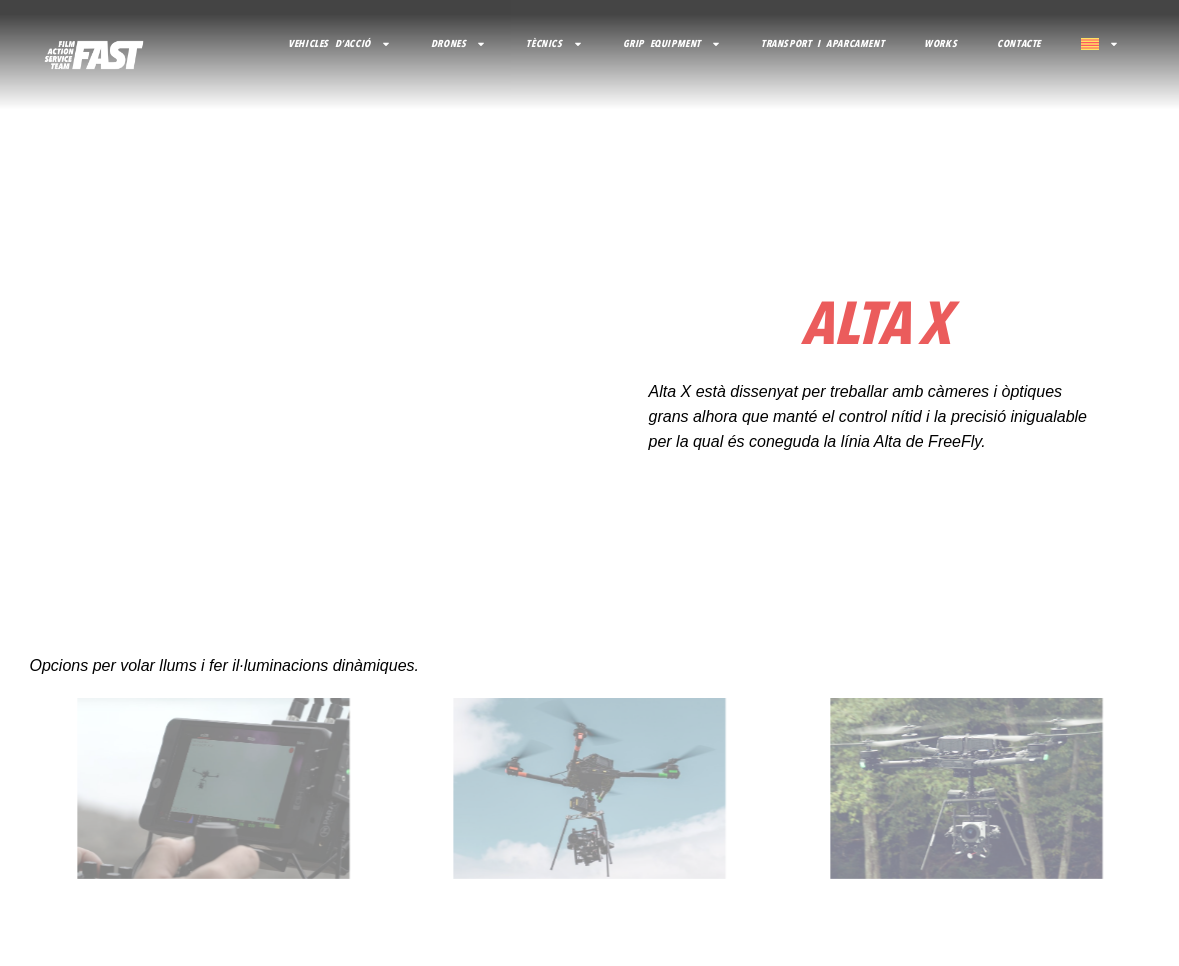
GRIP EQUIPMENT (672, 44)
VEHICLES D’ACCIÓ (339, 44)
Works (940, 44)
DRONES (459, 44)
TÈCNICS (554, 44)
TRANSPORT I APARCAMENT (822, 44)
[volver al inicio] (94, 55)
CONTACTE (1019, 44)
